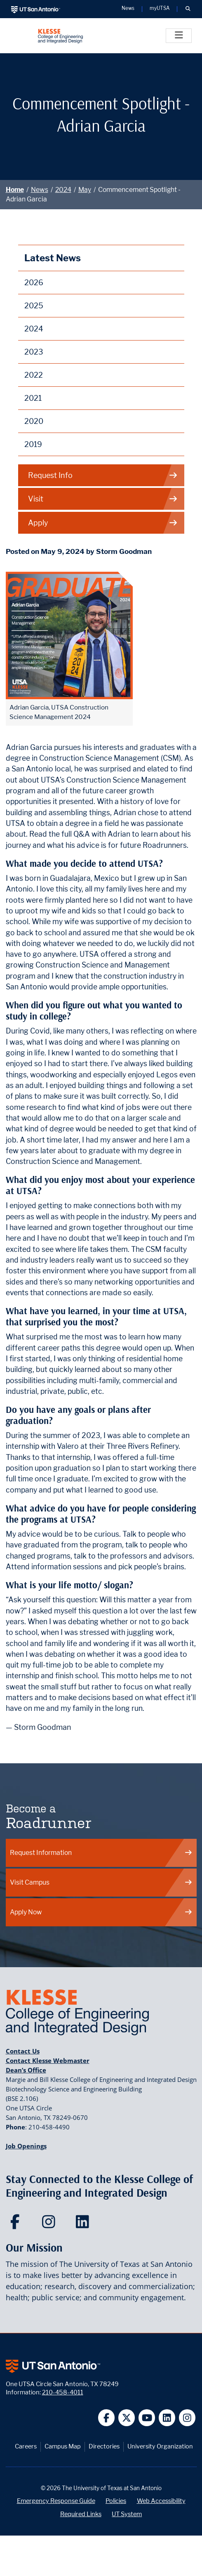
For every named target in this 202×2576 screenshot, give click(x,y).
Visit (103, 498)
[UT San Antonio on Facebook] (106, 2417)
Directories (104, 2446)
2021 (33, 398)
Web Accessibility (161, 2500)
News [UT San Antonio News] (128, 8)
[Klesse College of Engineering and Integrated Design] (60, 35)
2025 (33, 305)
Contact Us (23, 2051)
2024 (63, 190)
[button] (188, 9)
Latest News (52, 257)
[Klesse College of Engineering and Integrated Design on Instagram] (50, 2224)
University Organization (160, 2446)
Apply (103, 522)
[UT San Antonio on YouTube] (147, 2417)
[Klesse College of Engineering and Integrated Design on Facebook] (16, 2224)
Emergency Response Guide (56, 2500)
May (84, 190)
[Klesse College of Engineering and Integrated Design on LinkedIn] (84, 2224)
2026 (33, 282)
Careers (26, 2446)
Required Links (80, 2513)
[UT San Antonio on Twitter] (126, 2417)
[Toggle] (179, 35)
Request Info (103, 475)
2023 (33, 352)
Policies (116, 2500)
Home (15, 190)
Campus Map (63, 2446)
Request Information (101, 1853)
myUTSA (159, 8)
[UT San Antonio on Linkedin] (167, 2417)
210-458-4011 (62, 2392)
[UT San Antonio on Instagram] (187, 2417)
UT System (127, 2513)
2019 (33, 444)
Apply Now (101, 1912)
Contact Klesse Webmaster (47, 2060)
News (39, 190)
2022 (33, 375)
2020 (33, 421)
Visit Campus (101, 1882)
